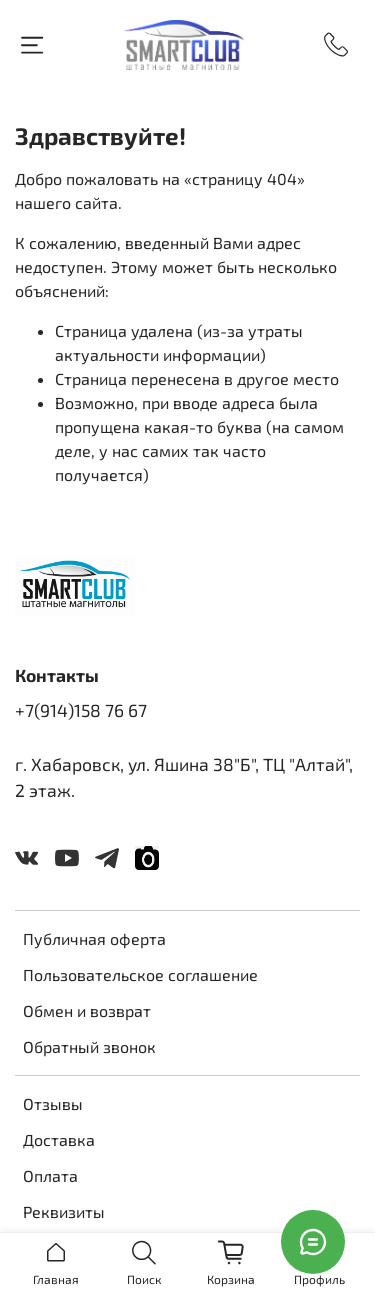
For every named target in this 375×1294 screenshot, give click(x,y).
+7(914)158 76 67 (81, 710)
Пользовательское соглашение (140, 974)
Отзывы (53, 1103)
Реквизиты (64, 1211)
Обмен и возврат (87, 1010)
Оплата (50, 1175)
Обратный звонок (89, 1046)
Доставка (59, 1139)
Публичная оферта (94, 938)
